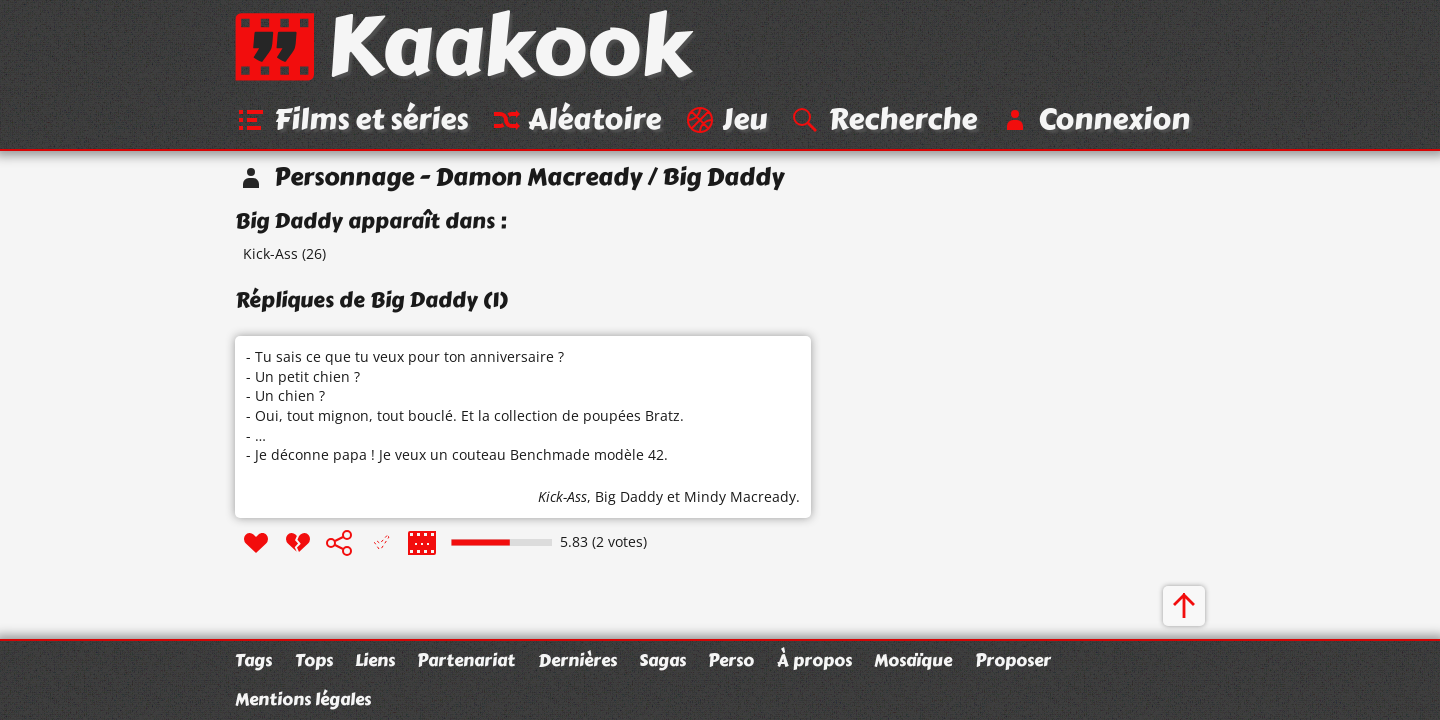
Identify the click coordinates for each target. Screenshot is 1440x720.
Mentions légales (303, 699)
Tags (253, 660)
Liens (375, 660)
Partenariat (466, 660)
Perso (731, 660)
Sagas (662, 660)
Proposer (1013, 660)
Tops (314, 660)
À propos (814, 660)
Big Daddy (629, 496)
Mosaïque (913, 660)
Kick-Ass (270, 253)
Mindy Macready (740, 496)
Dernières (577, 660)
